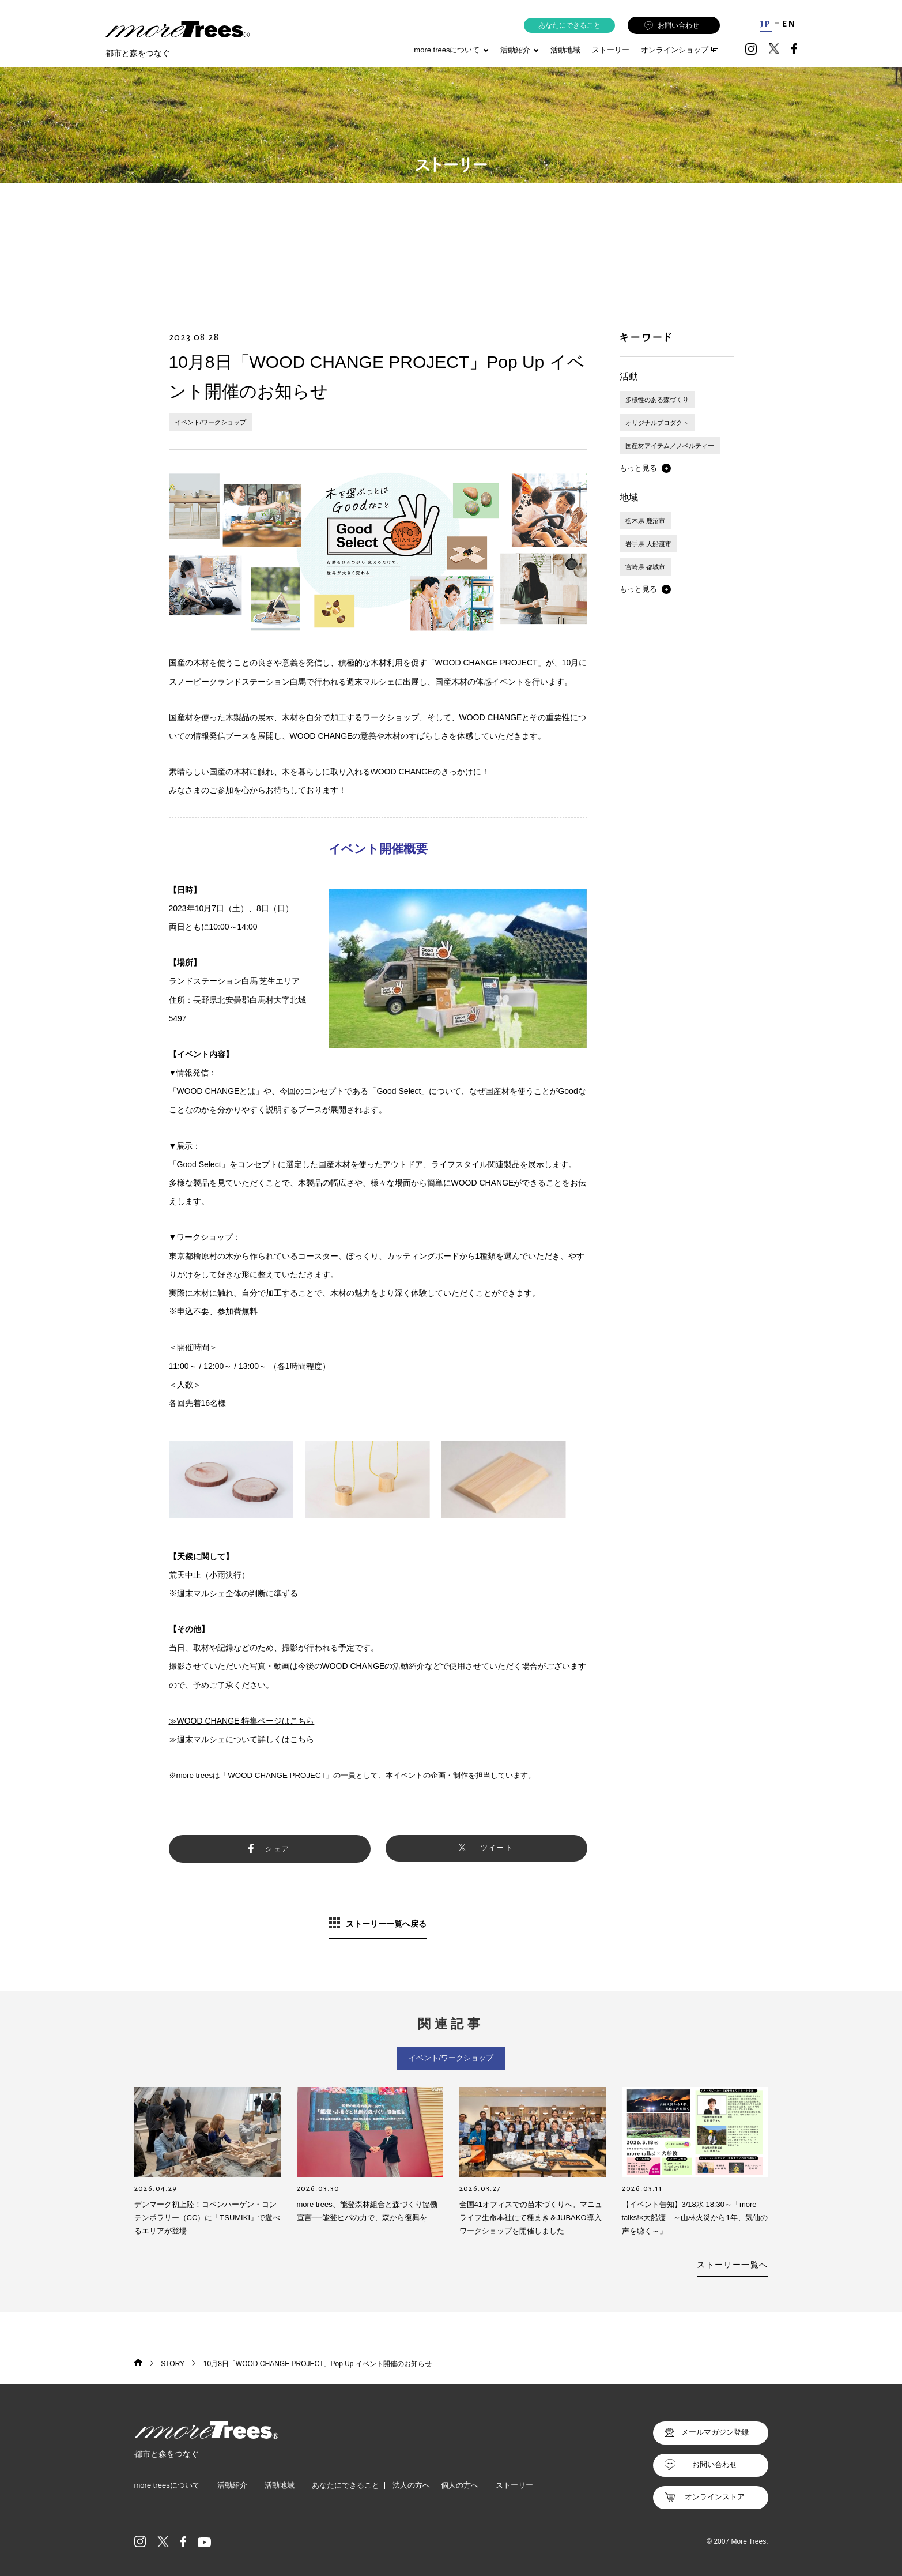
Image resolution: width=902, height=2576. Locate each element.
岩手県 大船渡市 (648, 543)
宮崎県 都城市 (645, 566)
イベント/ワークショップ (210, 422)
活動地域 (565, 50)
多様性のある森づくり (657, 399)
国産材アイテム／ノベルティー (669, 445)
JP (766, 23)
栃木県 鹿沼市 (645, 520)
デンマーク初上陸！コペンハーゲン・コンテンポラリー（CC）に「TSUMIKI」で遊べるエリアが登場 (207, 2218)
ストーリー (610, 50)
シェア (277, 1849)
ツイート (497, 1848)
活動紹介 (232, 2485)
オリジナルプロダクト (657, 422)
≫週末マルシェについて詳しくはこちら (241, 1739)
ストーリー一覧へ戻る (386, 1923)
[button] (645, 468)
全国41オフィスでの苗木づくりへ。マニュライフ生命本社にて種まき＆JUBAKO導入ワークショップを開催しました (530, 2218)
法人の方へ (411, 2485)
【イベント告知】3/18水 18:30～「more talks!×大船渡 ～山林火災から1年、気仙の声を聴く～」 (695, 2218)
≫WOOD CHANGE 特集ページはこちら (242, 1720)
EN (789, 23)
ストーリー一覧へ (732, 2264)
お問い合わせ (671, 25)
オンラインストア (715, 2496)
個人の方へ (459, 2485)
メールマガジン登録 (715, 2432)
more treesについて (451, 50)
